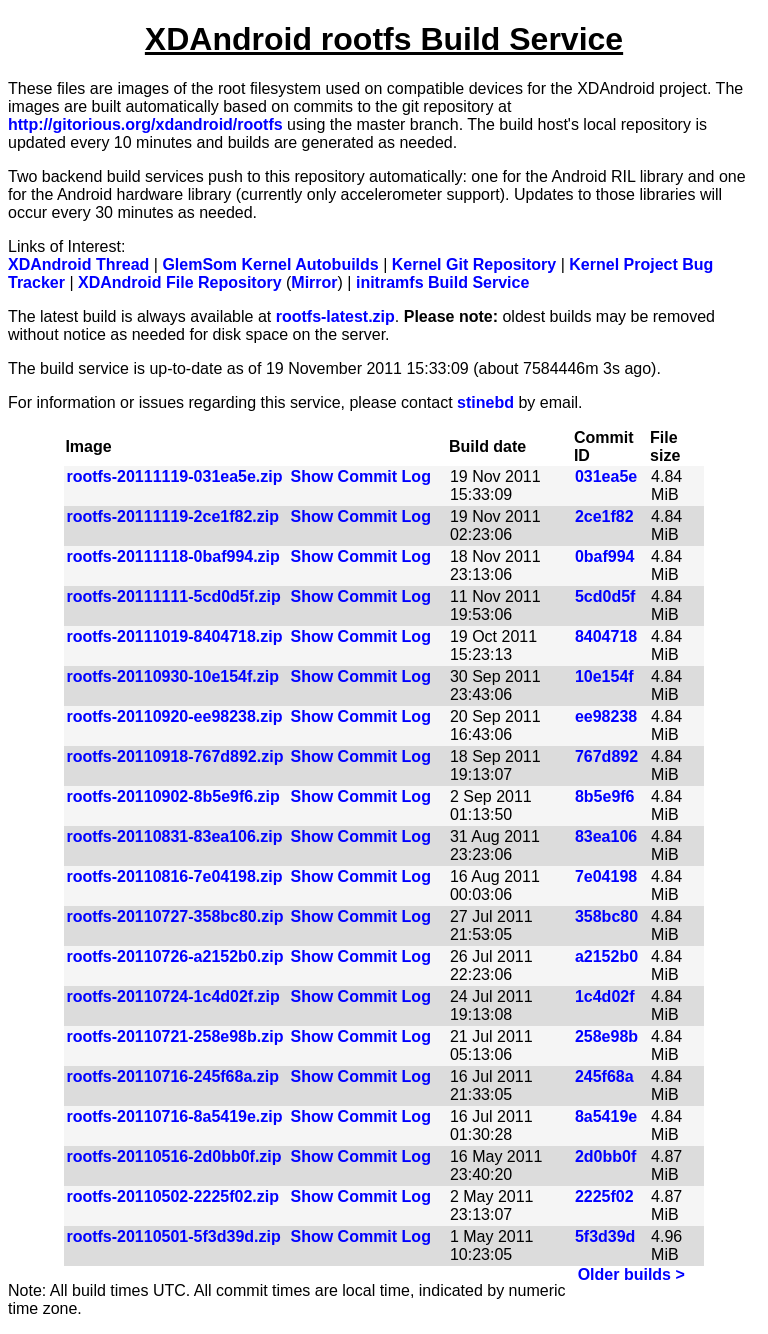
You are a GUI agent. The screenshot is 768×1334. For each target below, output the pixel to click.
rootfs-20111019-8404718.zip (174, 636)
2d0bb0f (605, 1156)
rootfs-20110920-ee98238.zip (174, 716)
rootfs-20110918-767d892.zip (174, 756)
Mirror (314, 282)
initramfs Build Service (442, 282)
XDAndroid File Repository (180, 282)
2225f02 (604, 1196)
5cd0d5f (605, 596)
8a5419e (606, 1116)
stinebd (485, 402)
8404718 (606, 636)
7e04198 (606, 876)
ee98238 (606, 716)
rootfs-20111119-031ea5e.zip (174, 476)
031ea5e (606, 476)
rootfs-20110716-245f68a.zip (172, 1076)
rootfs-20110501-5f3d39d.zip (173, 1236)
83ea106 (606, 836)
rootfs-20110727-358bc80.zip (174, 916)
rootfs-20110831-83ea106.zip (174, 836)
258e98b (606, 1036)
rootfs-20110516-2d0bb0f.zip (173, 1156)
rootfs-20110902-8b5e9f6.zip (172, 796)
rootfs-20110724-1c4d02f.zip (172, 996)
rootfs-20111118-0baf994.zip (172, 556)
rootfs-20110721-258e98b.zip (174, 1036)
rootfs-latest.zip (335, 316)
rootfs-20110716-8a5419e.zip (174, 1116)
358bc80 (606, 916)
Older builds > (631, 1274)
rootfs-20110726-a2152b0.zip (174, 956)
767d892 (606, 756)
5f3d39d (605, 1236)
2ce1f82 (604, 516)
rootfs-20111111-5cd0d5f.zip (173, 596)
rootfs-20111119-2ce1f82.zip (172, 516)
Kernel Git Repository (474, 264)
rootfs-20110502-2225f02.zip (172, 1196)
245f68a (604, 1076)
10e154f (604, 676)
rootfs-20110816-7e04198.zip (174, 876)
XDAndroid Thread (78, 264)
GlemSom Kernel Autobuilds (270, 264)
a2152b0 (606, 956)
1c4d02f (605, 996)
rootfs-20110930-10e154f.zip (172, 676)
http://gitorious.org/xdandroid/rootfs (145, 124)
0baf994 (605, 556)
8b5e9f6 (605, 796)
